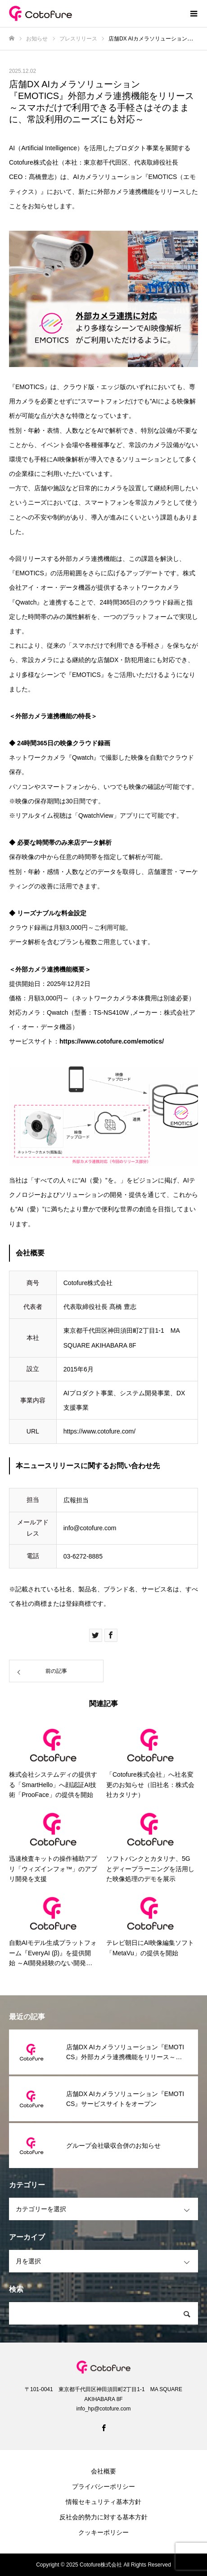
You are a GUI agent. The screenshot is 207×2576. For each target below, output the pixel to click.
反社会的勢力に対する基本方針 (103, 2517)
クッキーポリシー (103, 2532)
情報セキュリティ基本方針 (103, 2501)
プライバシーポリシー (103, 2486)
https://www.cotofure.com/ (99, 1431)
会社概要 (103, 2471)
